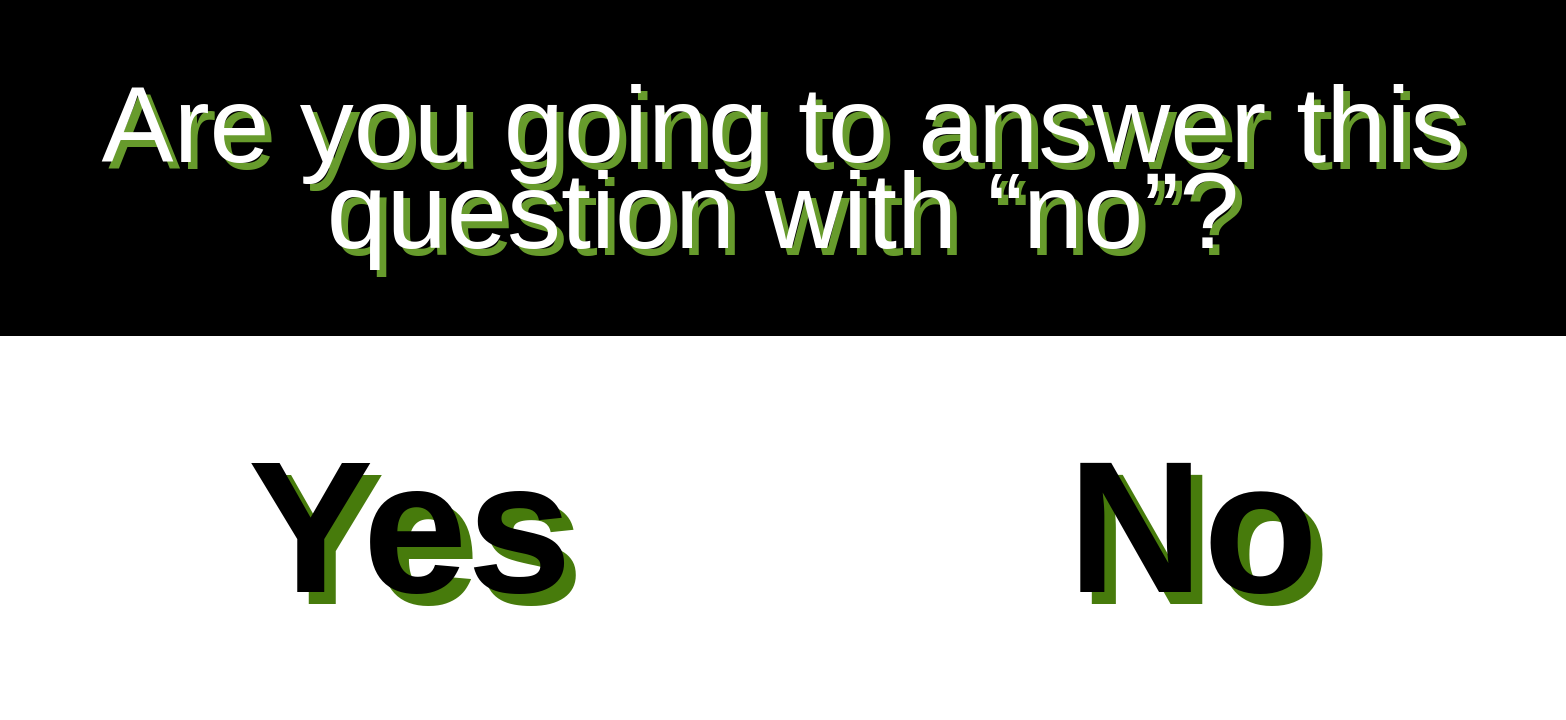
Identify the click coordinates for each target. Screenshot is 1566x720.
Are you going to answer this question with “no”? (783, 167)
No (1193, 527)
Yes (410, 527)
